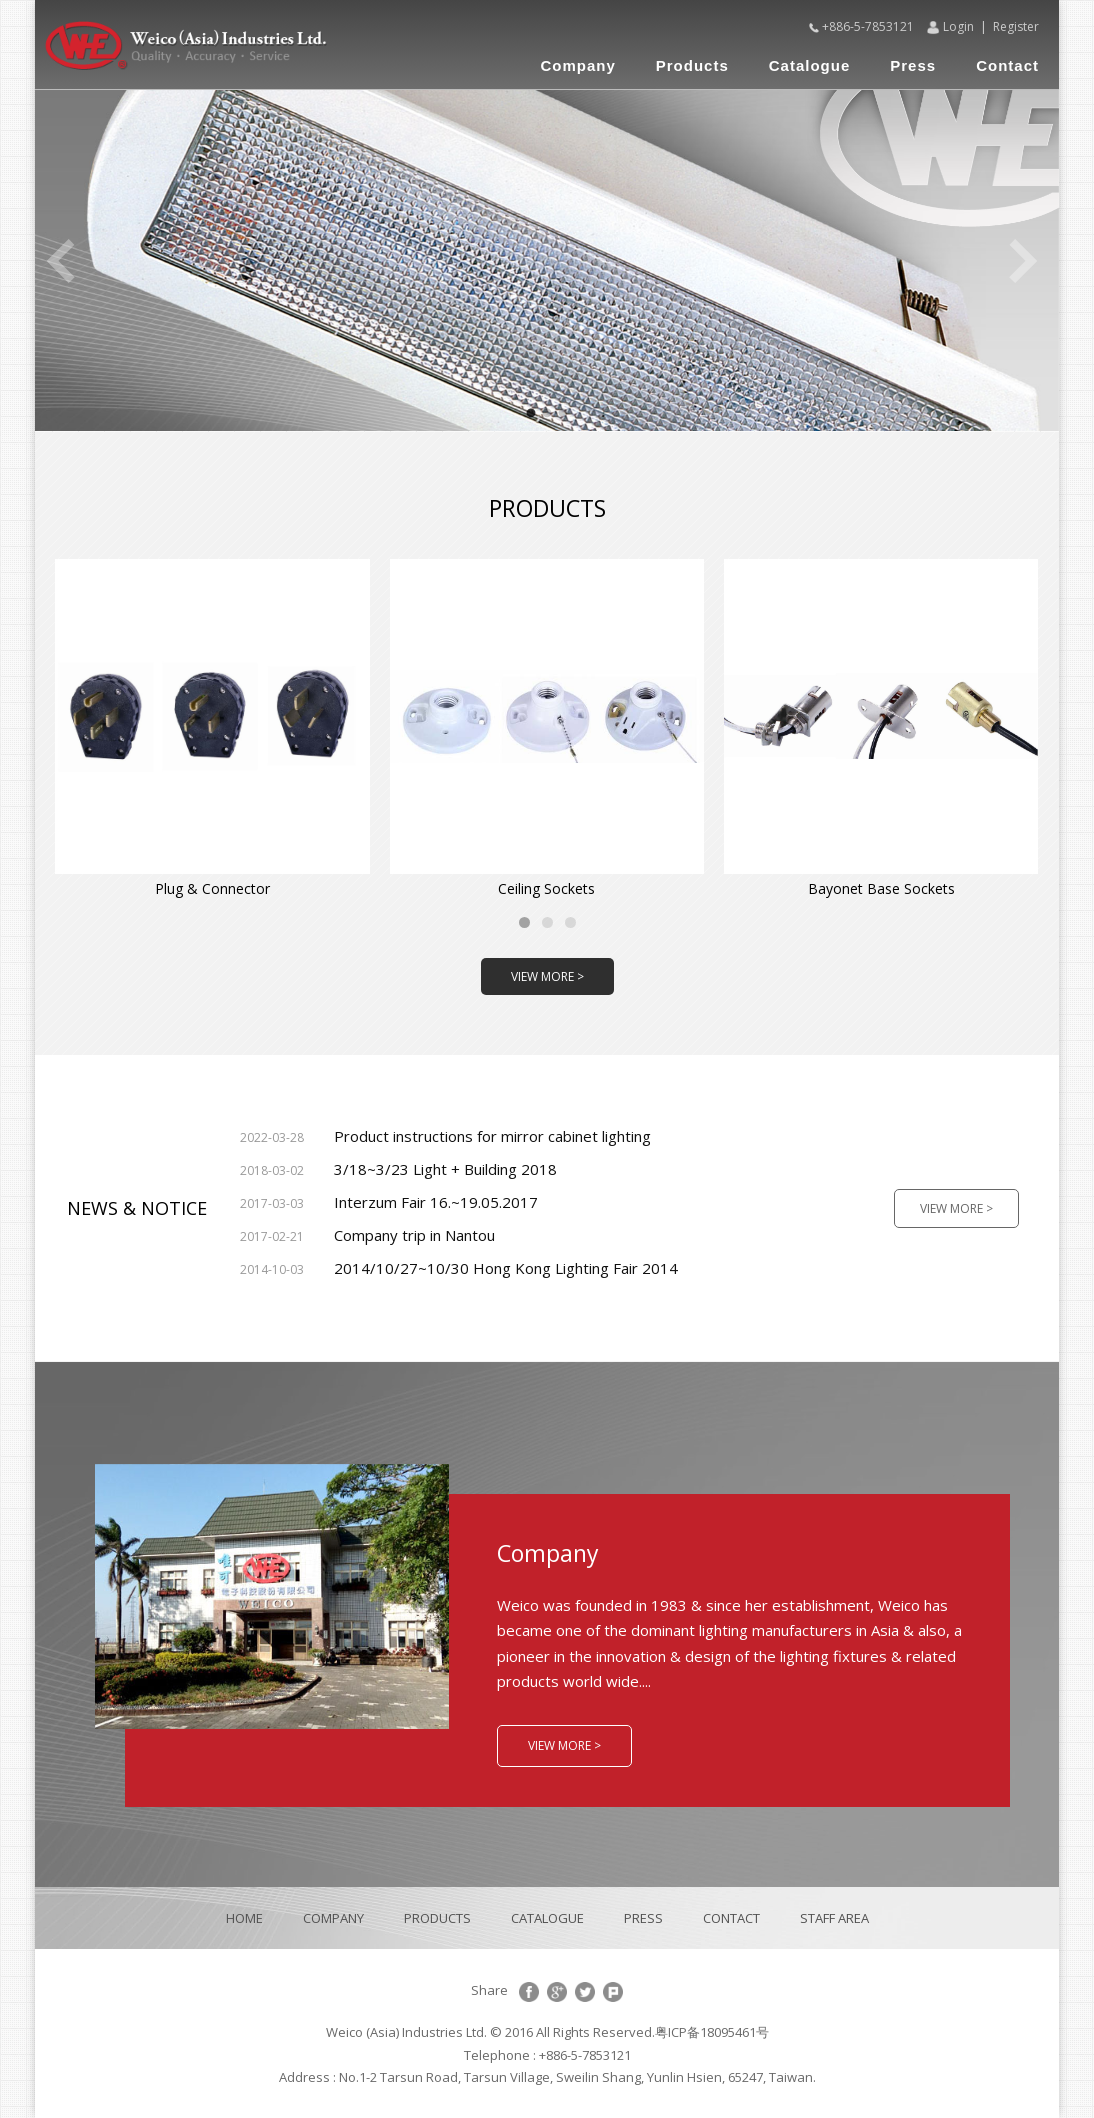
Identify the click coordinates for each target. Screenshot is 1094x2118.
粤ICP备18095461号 (712, 2032)
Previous (60, 261)
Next (1024, 261)
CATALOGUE (547, 1918)
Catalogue (810, 65)
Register (1016, 26)
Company (577, 65)
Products (692, 65)
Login (958, 26)
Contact (1007, 65)
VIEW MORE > (547, 976)
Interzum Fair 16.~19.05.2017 (389, 1202)
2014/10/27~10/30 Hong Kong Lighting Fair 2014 (459, 1268)
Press (913, 65)
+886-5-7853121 (868, 26)
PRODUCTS (437, 1918)
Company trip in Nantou (367, 1235)
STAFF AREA (834, 1918)
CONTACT (731, 1918)
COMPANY (333, 1918)
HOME (244, 1918)
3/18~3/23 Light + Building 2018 (398, 1169)
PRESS (643, 1918)
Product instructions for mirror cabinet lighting (445, 1136)
